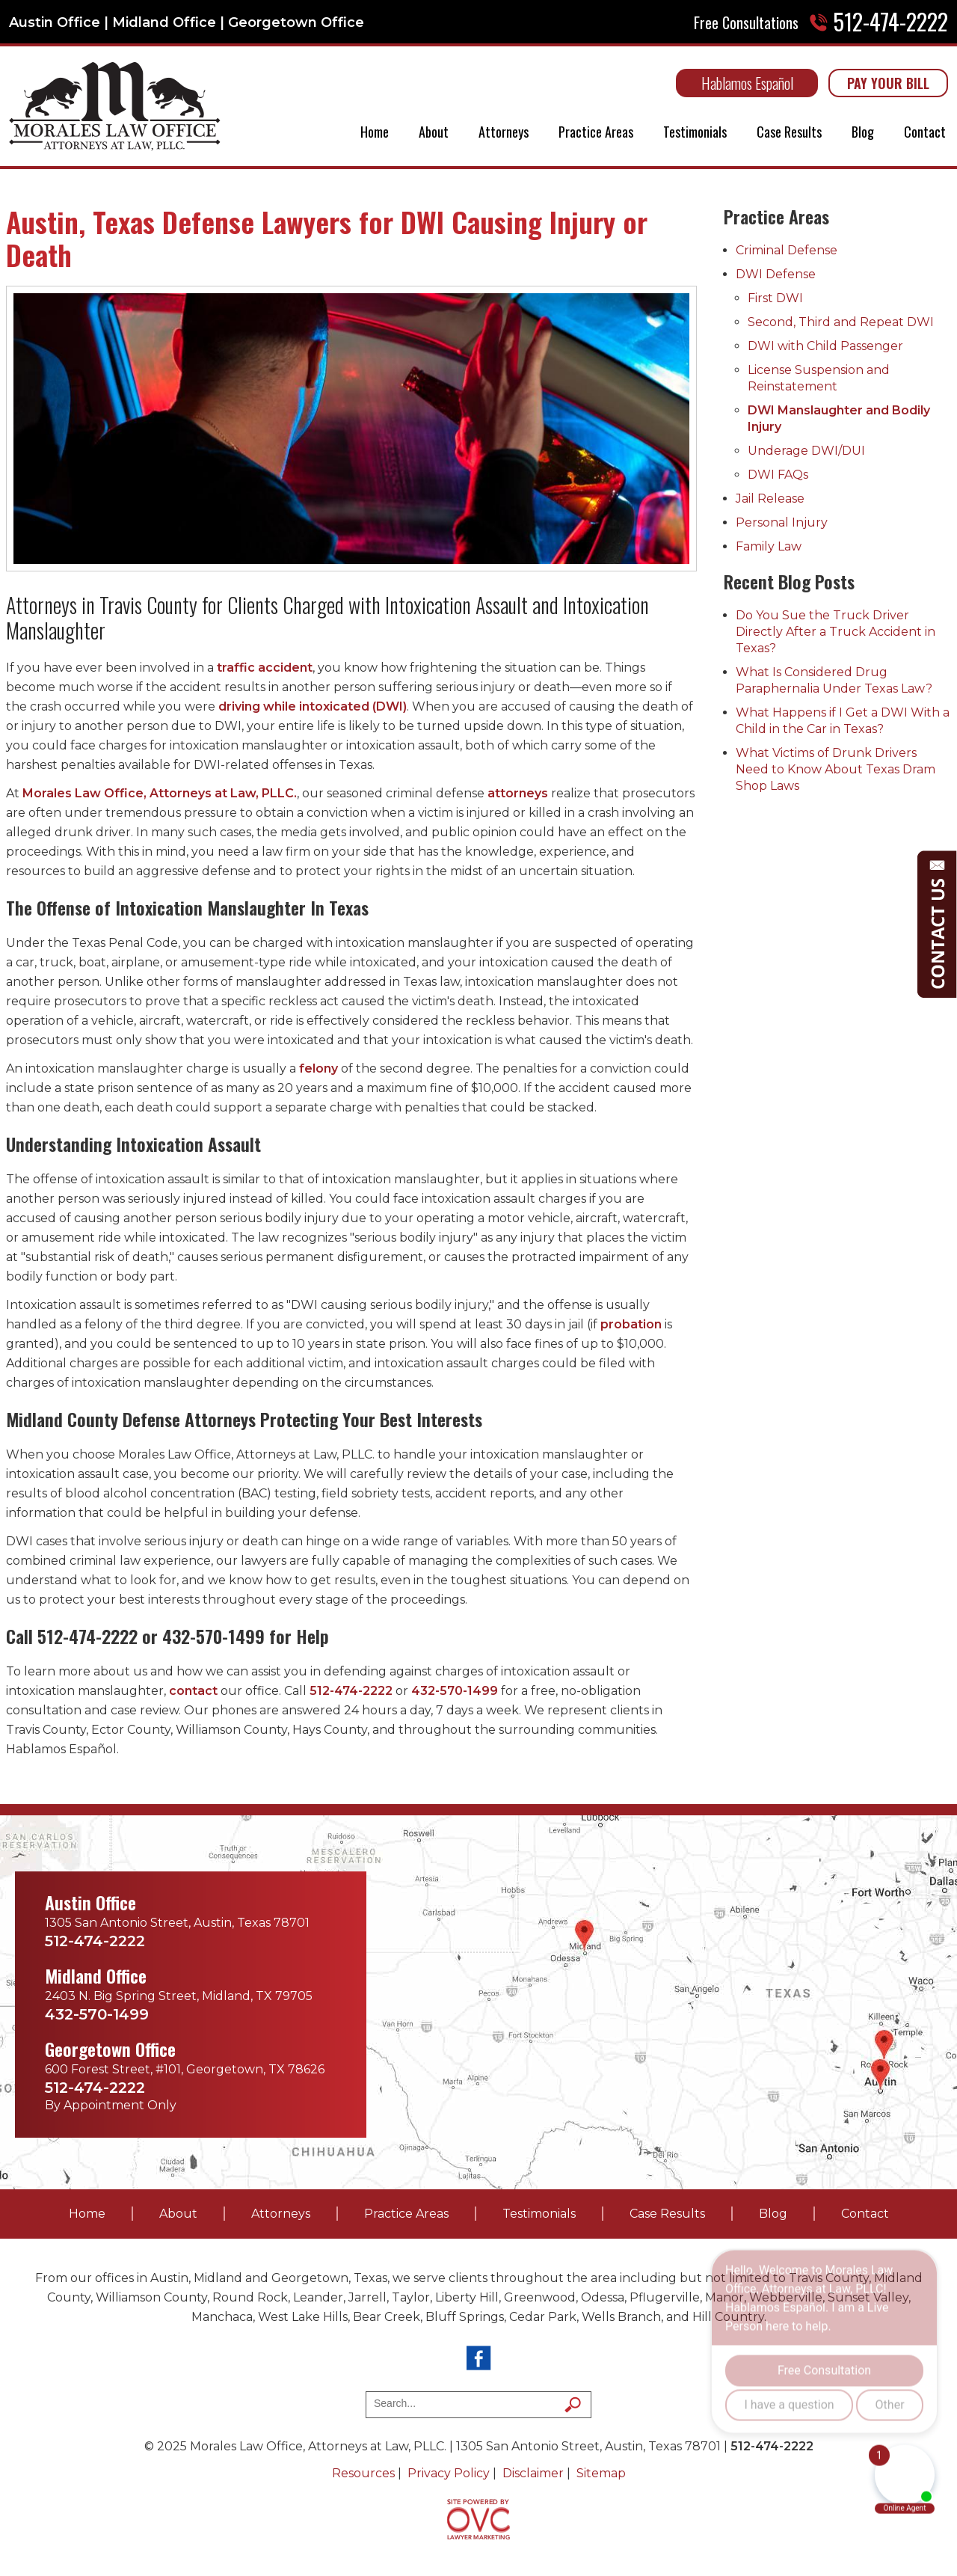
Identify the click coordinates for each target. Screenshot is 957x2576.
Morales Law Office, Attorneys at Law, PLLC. (159, 793)
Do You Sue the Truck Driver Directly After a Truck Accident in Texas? (835, 631)
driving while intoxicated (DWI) (312, 706)
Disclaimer (533, 2473)
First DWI (775, 298)
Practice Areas (595, 131)
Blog (863, 131)
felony (318, 1068)
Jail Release (770, 498)
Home (374, 131)
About (434, 131)
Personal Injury (782, 522)
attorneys (517, 793)
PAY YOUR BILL (888, 83)
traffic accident (265, 667)
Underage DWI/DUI (806, 451)
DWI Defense (776, 274)
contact (193, 1691)
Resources (363, 2473)
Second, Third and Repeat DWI (841, 322)
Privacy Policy (448, 2473)
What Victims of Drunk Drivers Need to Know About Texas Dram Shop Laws (835, 769)
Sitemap (601, 2473)
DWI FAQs (778, 474)
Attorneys (503, 131)
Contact (925, 131)
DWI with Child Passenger (825, 346)
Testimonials (695, 131)
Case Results (789, 131)
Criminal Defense (786, 250)
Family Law (768, 546)
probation (631, 1324)
